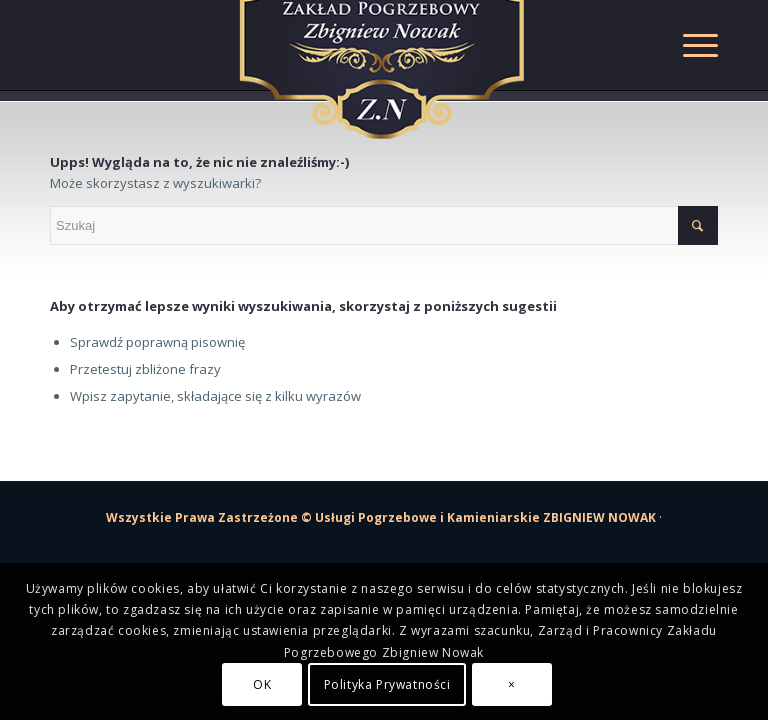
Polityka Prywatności (387, 684)
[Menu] (690, 45)
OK (262, 684)
